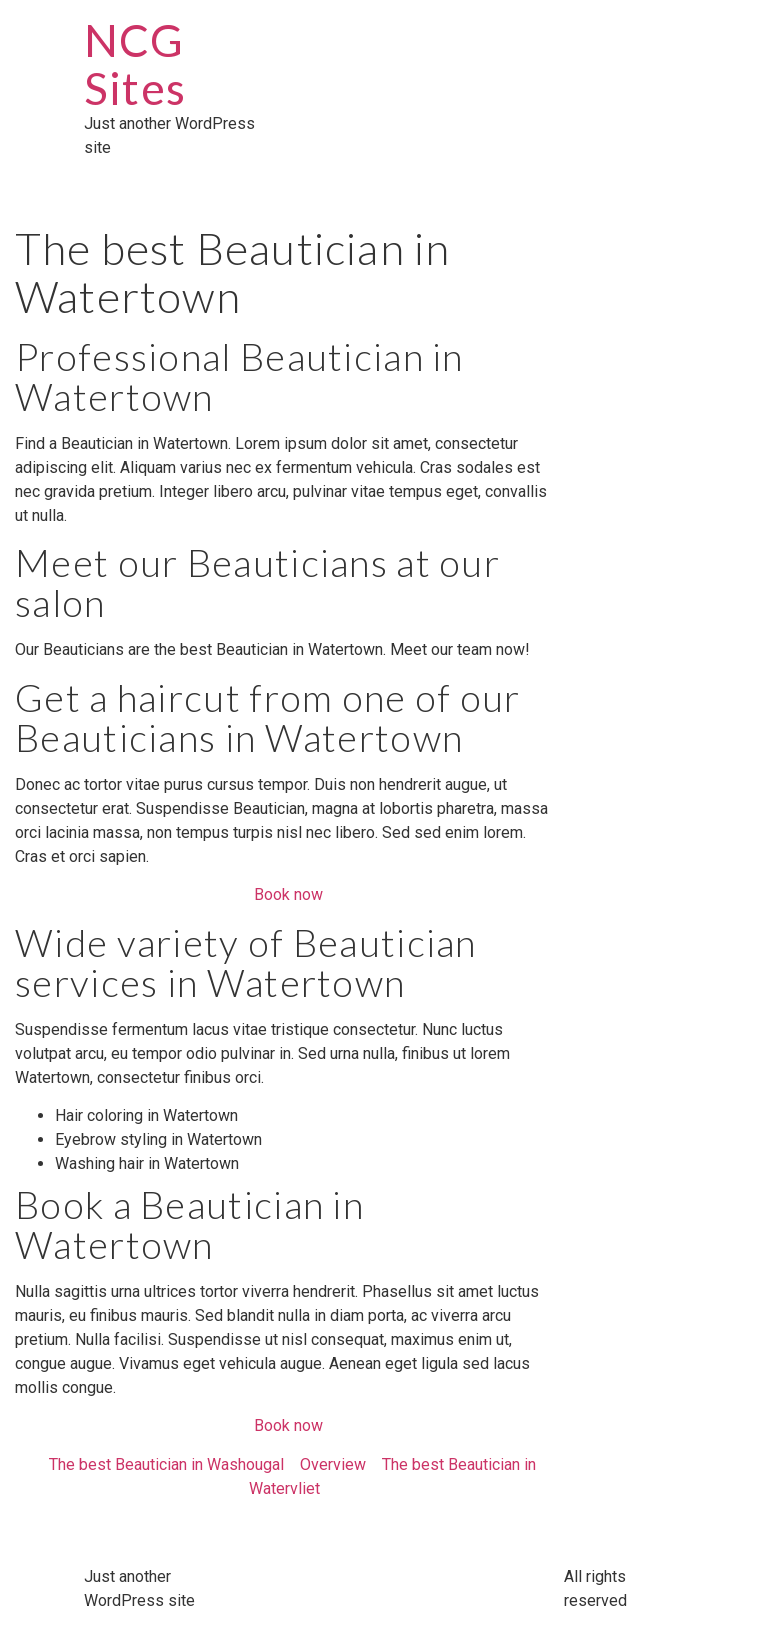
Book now (288, 894)
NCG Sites (135, 64)
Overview (333, 1464)
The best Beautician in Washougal (166, 1464)
